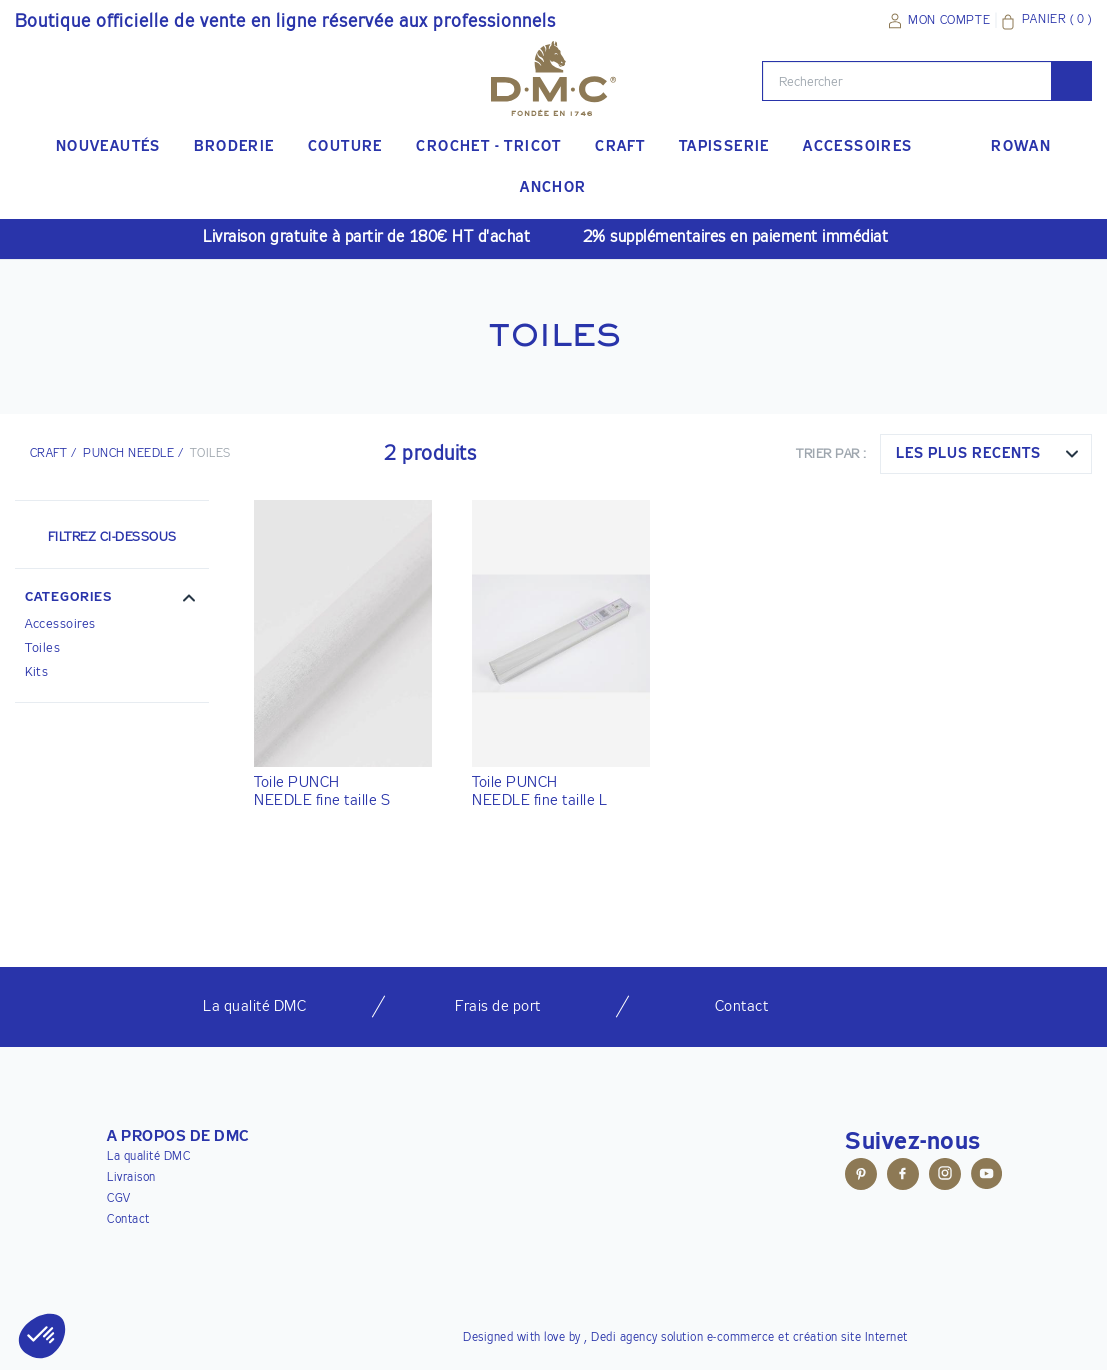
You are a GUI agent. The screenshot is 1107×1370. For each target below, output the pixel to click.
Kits (36, 672)
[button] (112, 600)
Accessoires (60, 624)
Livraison (131, 1178)
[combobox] (986, 454)
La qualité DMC (148, 1157)
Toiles (42, 648)
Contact (128, 1220)
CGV (119, 1199)
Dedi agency (624, 1338)
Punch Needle (128, 454)
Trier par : (831, 454)
